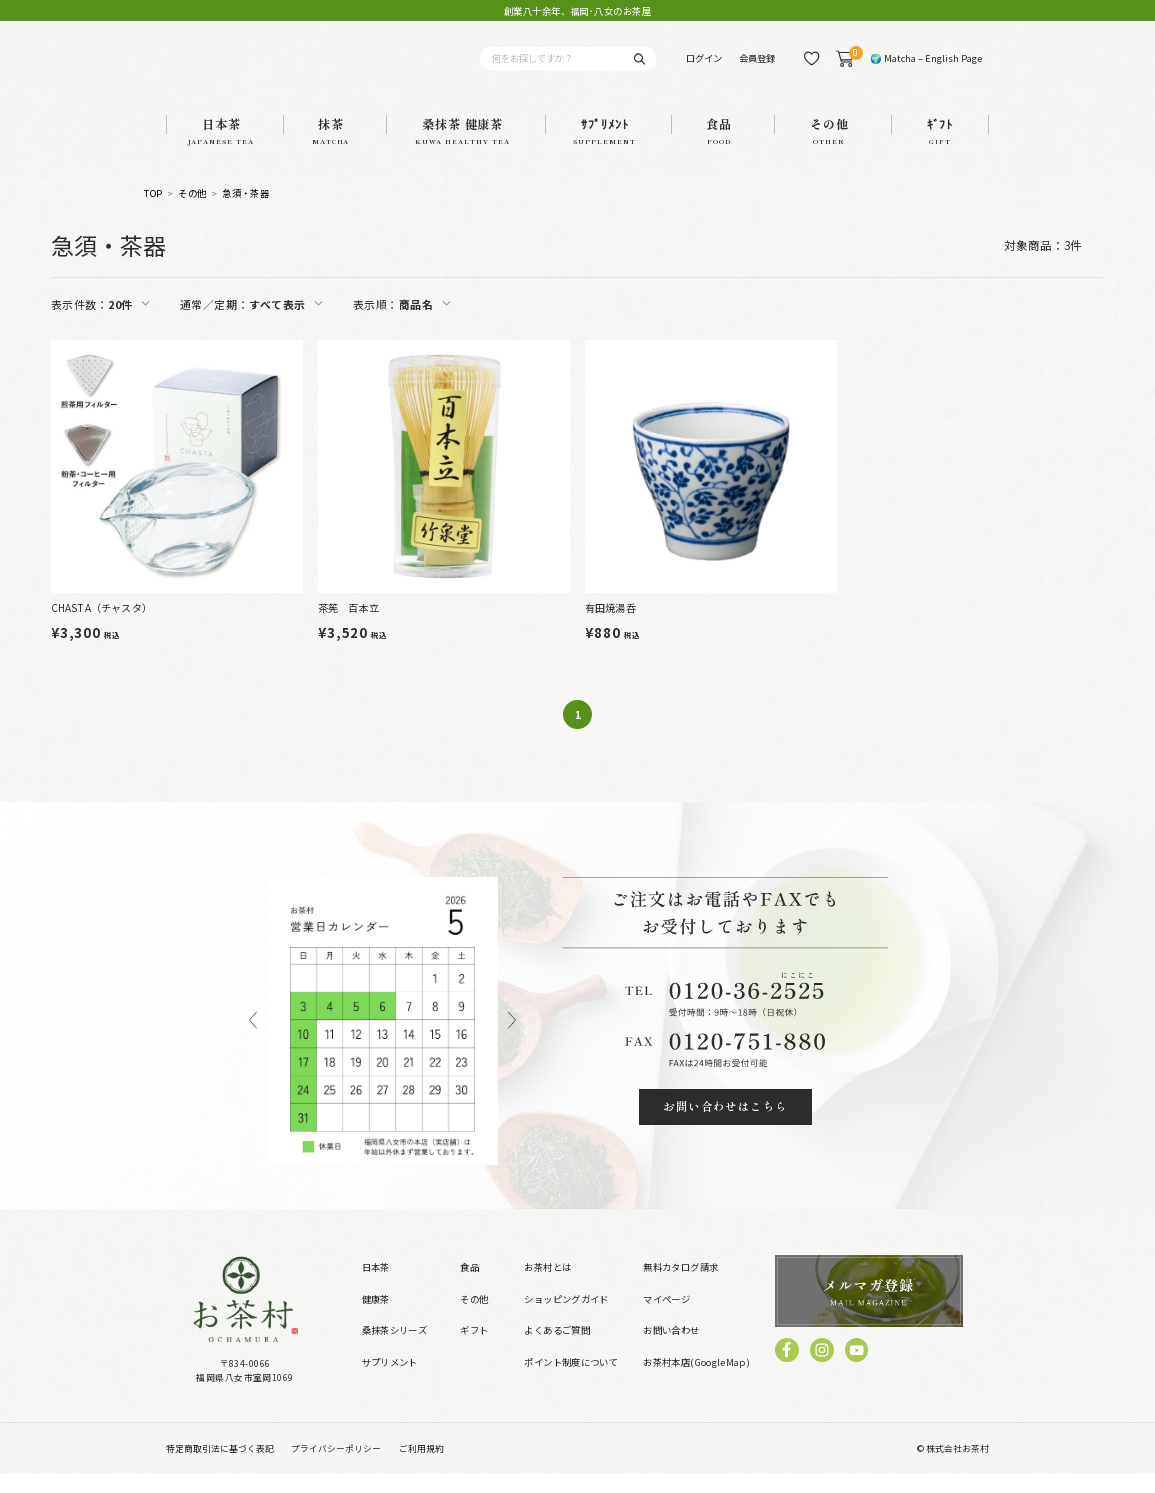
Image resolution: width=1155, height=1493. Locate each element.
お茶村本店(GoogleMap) (696, 1381)
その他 (192, 212)
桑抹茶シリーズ (395, 1350)
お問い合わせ (671, 1350)
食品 (469, 1287)
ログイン (704, 68)
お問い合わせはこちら (725, 1126)
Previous (253, 1040)
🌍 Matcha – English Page (926, 68)
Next (512, 1040)
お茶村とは (547, 1287)
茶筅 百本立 (348, 626)
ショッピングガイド (566, 1318)
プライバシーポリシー (336, 1467)
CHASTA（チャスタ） (101, 626)
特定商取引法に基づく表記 (220, 1467)
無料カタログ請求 (680, 1287)
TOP (153, 212)
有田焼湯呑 (610, 626)
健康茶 (376, 1318)
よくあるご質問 (557, 1350)
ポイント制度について (571, 1381)
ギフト (474, 1350)
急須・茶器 (245, 212)
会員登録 (757, 68)
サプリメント (390, 1381)
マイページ (666, 1318)
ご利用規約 (421, 1467)
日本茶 (376, 1287)
